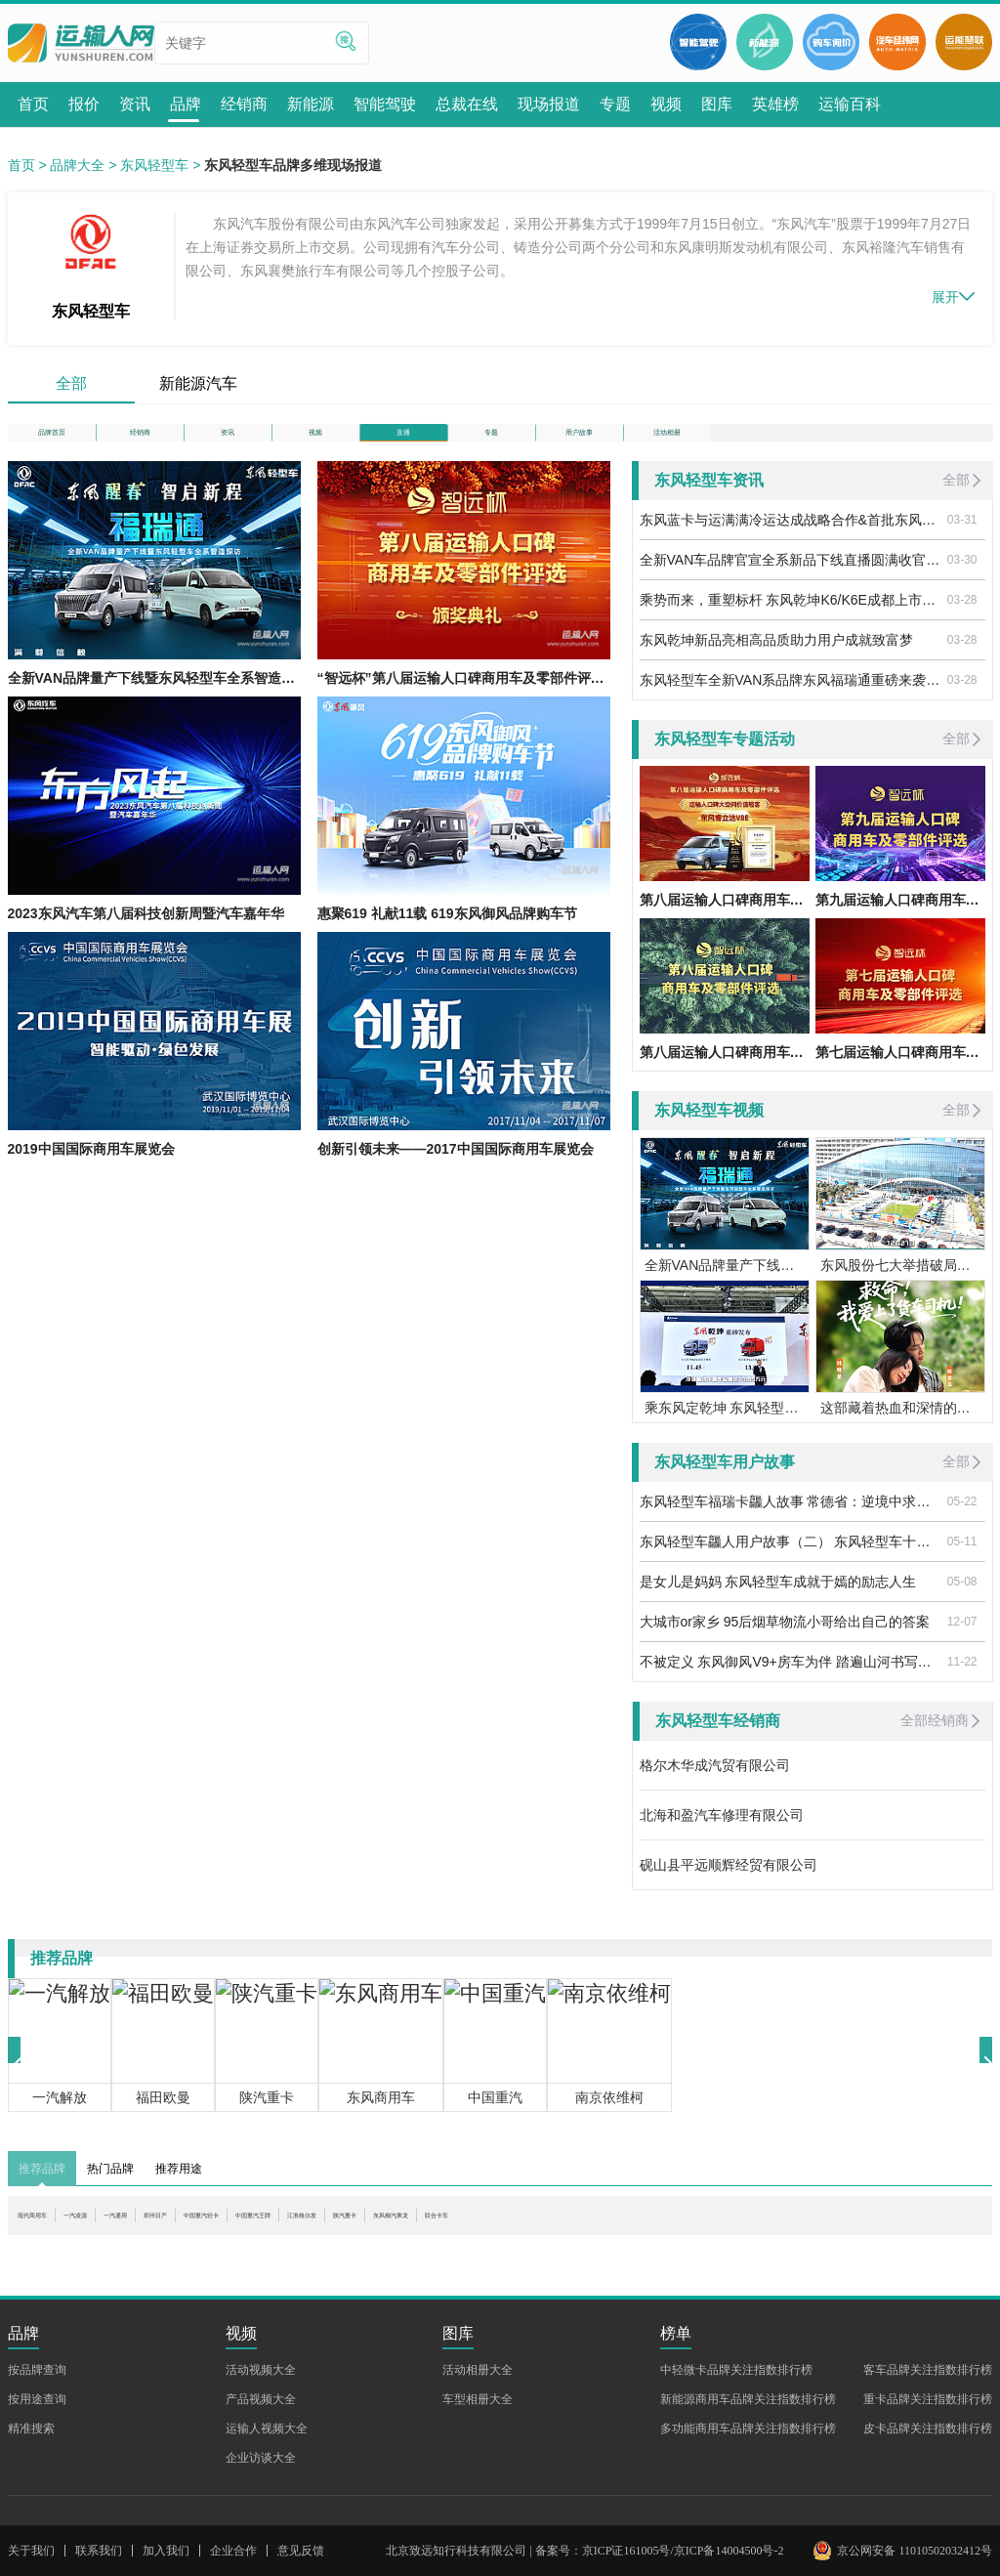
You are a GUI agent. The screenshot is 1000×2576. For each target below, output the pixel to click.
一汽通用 (201, 2247)
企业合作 (233, 2550)
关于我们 (31, 2550)
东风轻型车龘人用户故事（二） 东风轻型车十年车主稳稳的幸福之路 (790, 1563)
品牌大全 (77, 165)
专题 (491, 443)
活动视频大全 (261, 2370)
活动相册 (667, 443)
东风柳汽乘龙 (711, 2247)
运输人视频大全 (267, 2428)
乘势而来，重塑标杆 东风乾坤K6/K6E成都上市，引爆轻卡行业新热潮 (790, 621)
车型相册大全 (477, 2399)
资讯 (227, 443)
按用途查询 (37, 2399)
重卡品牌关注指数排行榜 (927, 2399)
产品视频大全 (261, 2399)
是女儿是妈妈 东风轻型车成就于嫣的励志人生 (778, 1603)
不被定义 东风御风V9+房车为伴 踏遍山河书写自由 (790, 1683)
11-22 (962, 1683)
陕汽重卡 (626, 2247)
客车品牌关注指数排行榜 (927, 2370)
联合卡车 (796, 2247)
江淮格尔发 (548, 2247)
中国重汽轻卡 (357, 2247)
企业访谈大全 (261, 2458)
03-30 (962, 581)
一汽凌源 (130, 2247)
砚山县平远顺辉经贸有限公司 (728, 1886)
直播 (403, 443)
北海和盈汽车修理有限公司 (722, 1836)
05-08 (962, 1603)
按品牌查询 (37, 2370)
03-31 (962, 541)
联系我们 (98, 2550)
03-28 (962, 621)
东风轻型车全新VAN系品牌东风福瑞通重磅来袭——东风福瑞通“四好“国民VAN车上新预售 (790, 701)
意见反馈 (300, 2550)
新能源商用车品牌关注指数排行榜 (748, 2399)
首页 (21, 165)
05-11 (962, 1563)
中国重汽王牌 (456, 2247)
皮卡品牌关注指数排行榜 (927, 2428)
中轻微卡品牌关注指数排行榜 (736, 2370)
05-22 (962, 1523)
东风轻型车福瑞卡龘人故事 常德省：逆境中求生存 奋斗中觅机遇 (790, 1523)
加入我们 (166, 2550)
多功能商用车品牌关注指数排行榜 (748, 2428)
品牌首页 (52, 443)
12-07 (962, 1643)
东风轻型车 (154, 165)
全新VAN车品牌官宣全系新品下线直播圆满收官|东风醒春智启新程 (790, 581)
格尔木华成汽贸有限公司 (715, 1787)
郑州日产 (272, 2247)
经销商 (139, 443)
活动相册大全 (477, 2370)
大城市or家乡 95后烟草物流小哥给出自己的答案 (785, 1643)
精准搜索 (31, 2428)
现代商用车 (52, 2247)
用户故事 (579, 443)
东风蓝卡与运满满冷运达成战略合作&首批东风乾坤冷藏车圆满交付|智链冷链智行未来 (790, 541)
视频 (315, 443)
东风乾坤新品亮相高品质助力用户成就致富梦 (776, 661)
